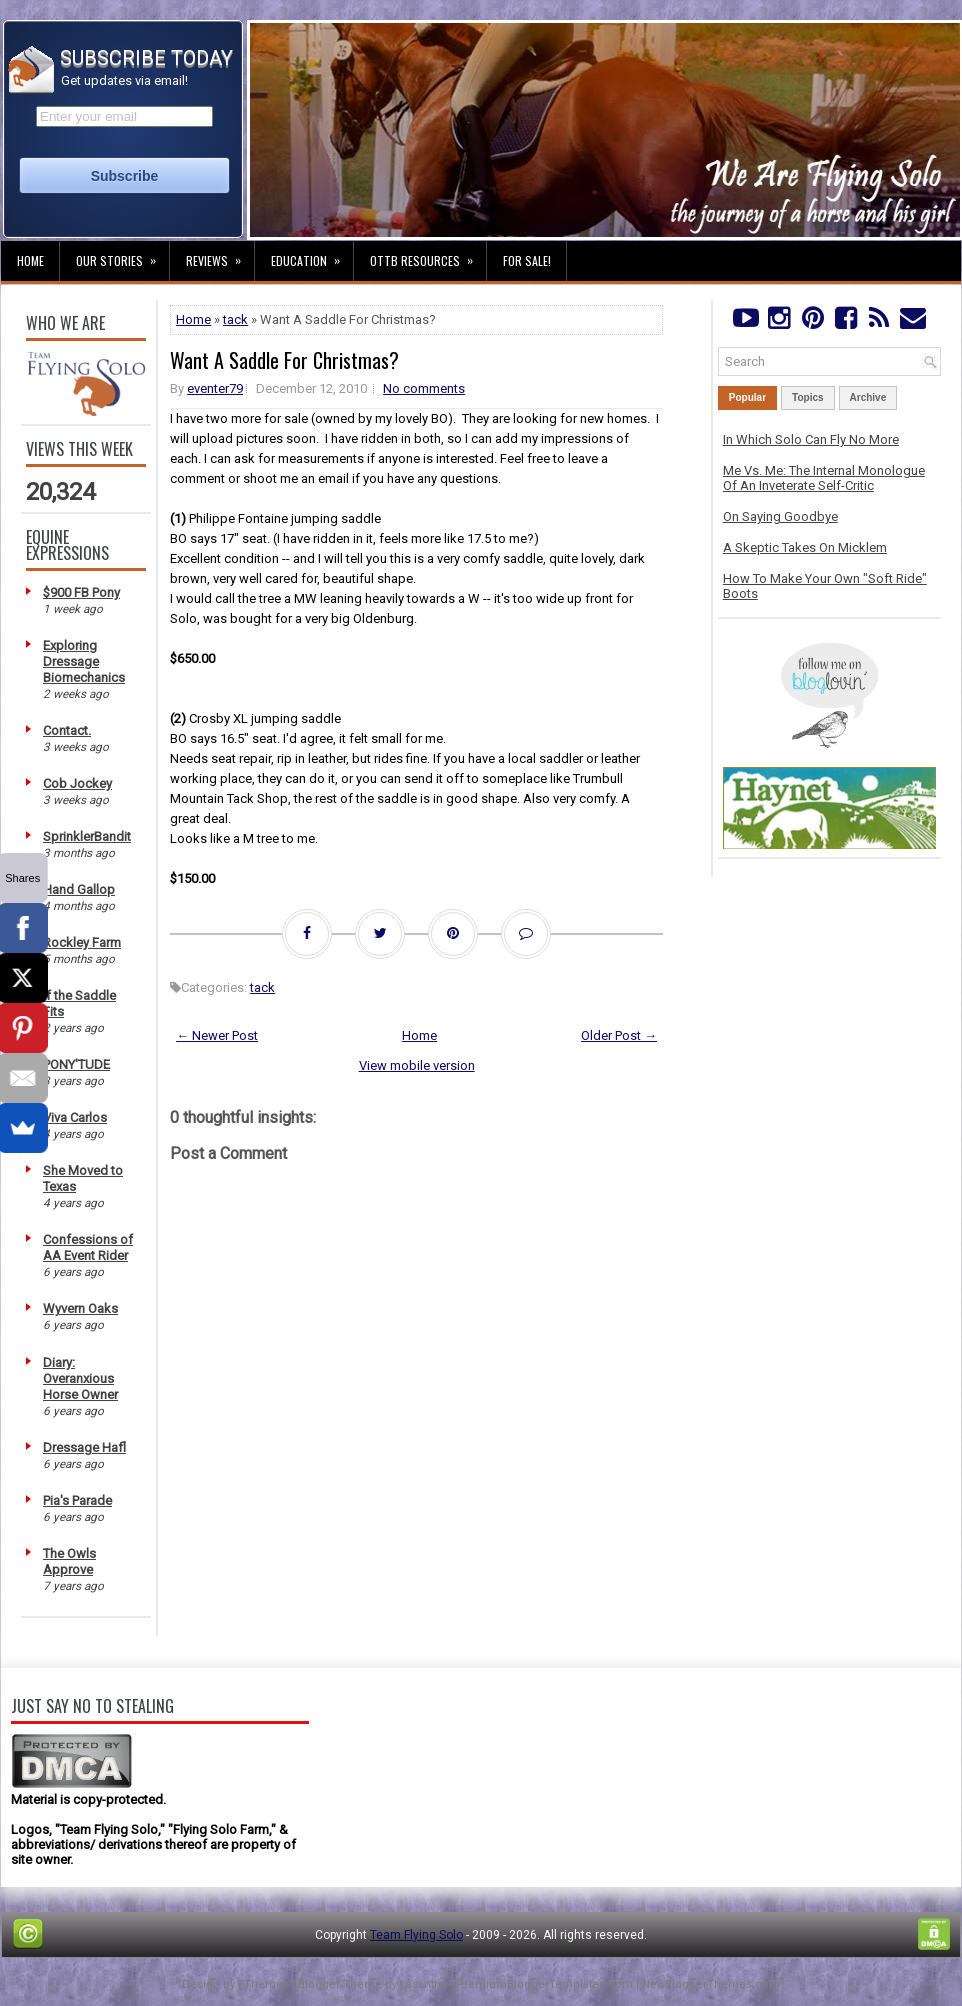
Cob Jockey (77, 783)
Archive (868, 397)
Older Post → (619, 1035)
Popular (747, 397)
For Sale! (527, 260)
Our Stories (122, 255)
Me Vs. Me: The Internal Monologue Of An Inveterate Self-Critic (824, 478)
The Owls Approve (69, 1561)
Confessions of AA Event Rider (88, 1247)
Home (30, 260)
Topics (807, 397)
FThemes (263, 1984)
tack (235, 319)
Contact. (67, 730)
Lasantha (423, 1984)
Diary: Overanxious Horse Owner (80, 1378)
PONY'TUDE (76, 1064)
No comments (424, 388)
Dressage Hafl (84, 1447)
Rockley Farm (82, 942)
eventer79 (215, 388)
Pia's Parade (77, 1500)
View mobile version (417, 1065)
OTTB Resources (428, 255)
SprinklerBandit (87, 836)
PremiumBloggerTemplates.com (544, 1984)
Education (312, 255)
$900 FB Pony (81, 592)
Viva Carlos (75, 1117)
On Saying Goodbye (780, 516)
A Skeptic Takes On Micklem (805, 547)
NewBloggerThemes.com (711, 1984)
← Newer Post (217, 1035)
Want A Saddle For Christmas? (284, 360)
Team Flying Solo (416, 1935)
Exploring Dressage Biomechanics (84, 661)
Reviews (220, 255)
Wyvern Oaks (80, 1308)
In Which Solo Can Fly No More (811, 439)
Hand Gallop (79, 889)
